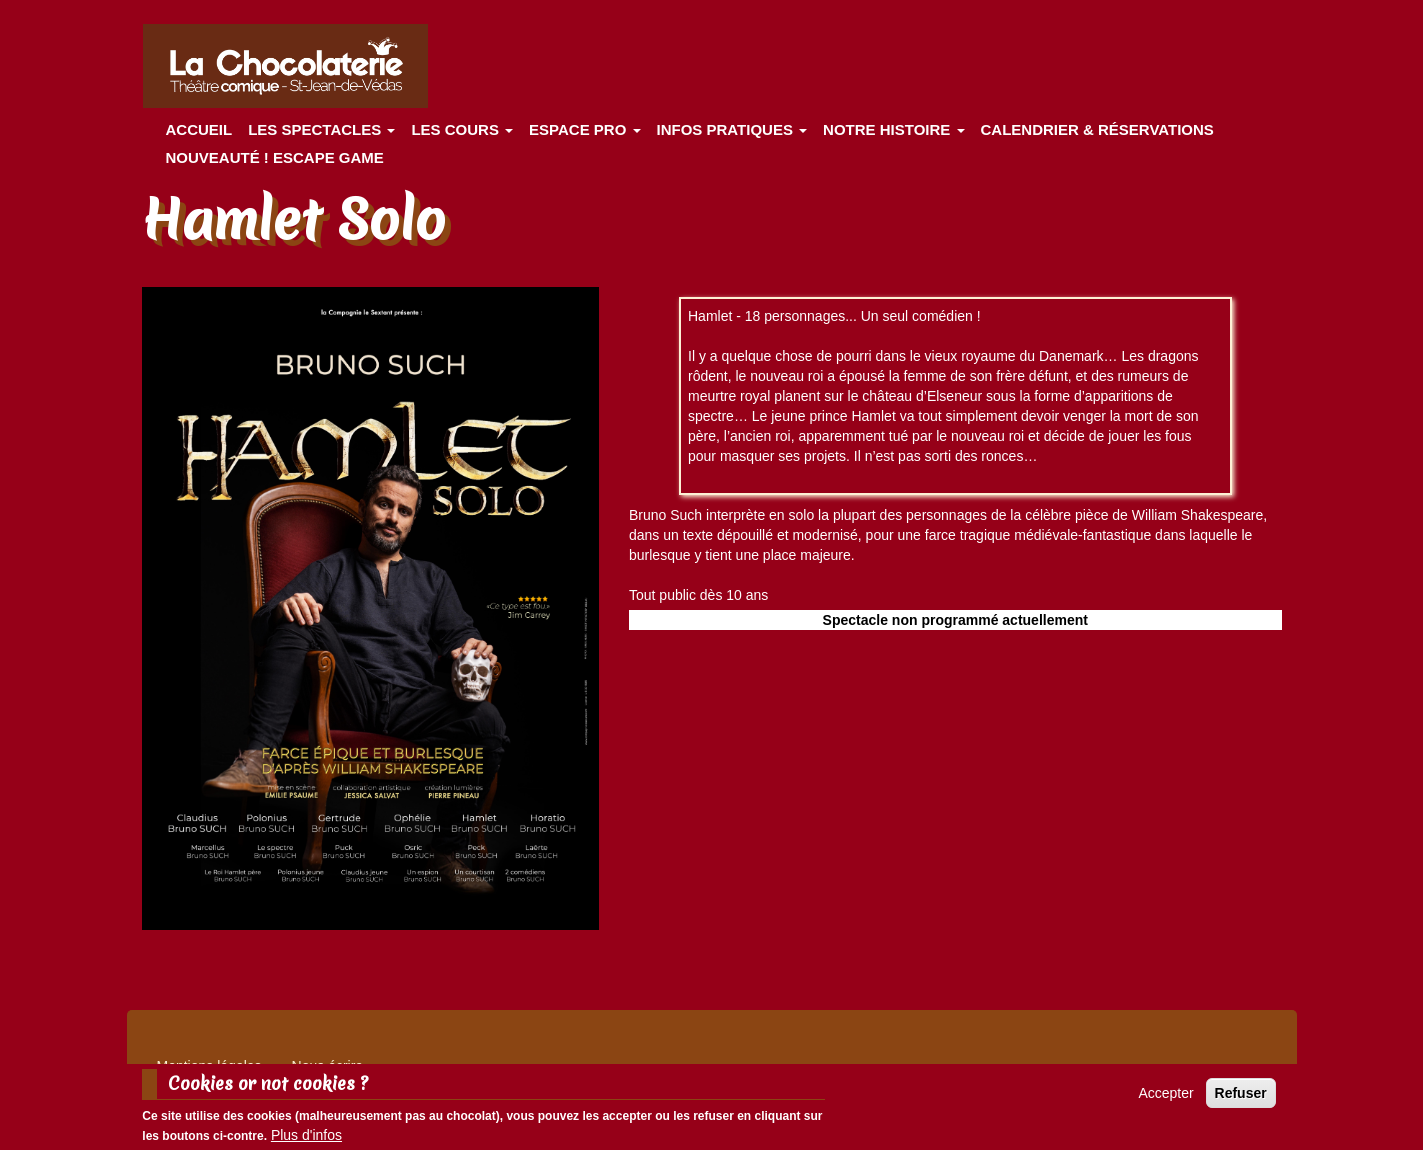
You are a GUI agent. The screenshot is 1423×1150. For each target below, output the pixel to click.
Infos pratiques (732, 129)
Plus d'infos (306, 1135)
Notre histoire (893, 129)
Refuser (1241, 1093)
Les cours (462, 129)
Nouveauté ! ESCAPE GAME (275, 157)
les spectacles (321, 129)
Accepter (1165, 1093)
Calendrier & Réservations (1097, 129)
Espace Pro (584, 129)
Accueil (199, 129)
